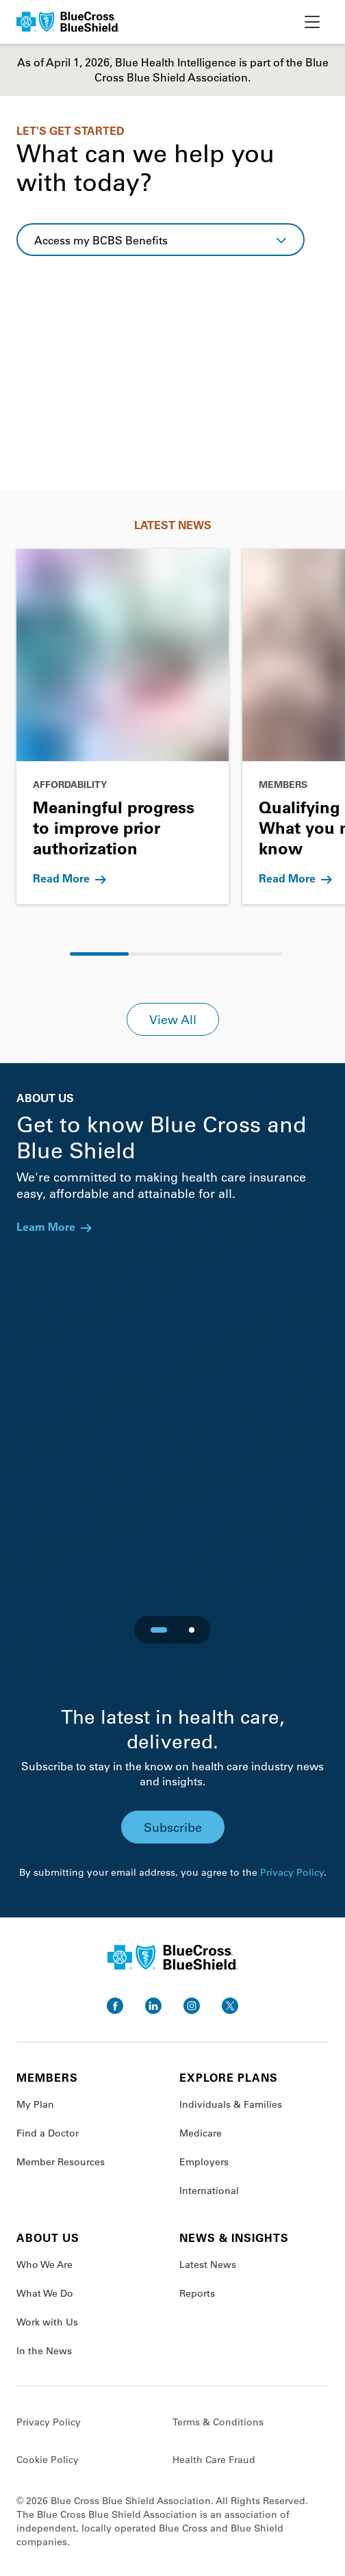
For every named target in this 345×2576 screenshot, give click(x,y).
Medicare (200, 2133)
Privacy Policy (292, 1872)
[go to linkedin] (153, 2006)
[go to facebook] (115, 2006)
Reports (197, 2293)
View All (172, 1019)
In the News (44, 2351)
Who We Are (44, 2264)
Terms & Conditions (218, 2422)
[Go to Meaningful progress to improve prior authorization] (122, 726)
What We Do (44, 2293)
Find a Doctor (47, 2133)
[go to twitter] (230, 2006)
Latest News (207, 2264)
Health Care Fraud (213, 2459)
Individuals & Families (230, 2104)
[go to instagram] (191, 2006)
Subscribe (173, 1827)
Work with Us (47, 2322)
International (209, 2190)
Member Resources (60, 2162)
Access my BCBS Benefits (101, 240)
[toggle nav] (312, 21)
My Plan (35, 2104)
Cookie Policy (47, 2459)
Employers (204, 2162)
